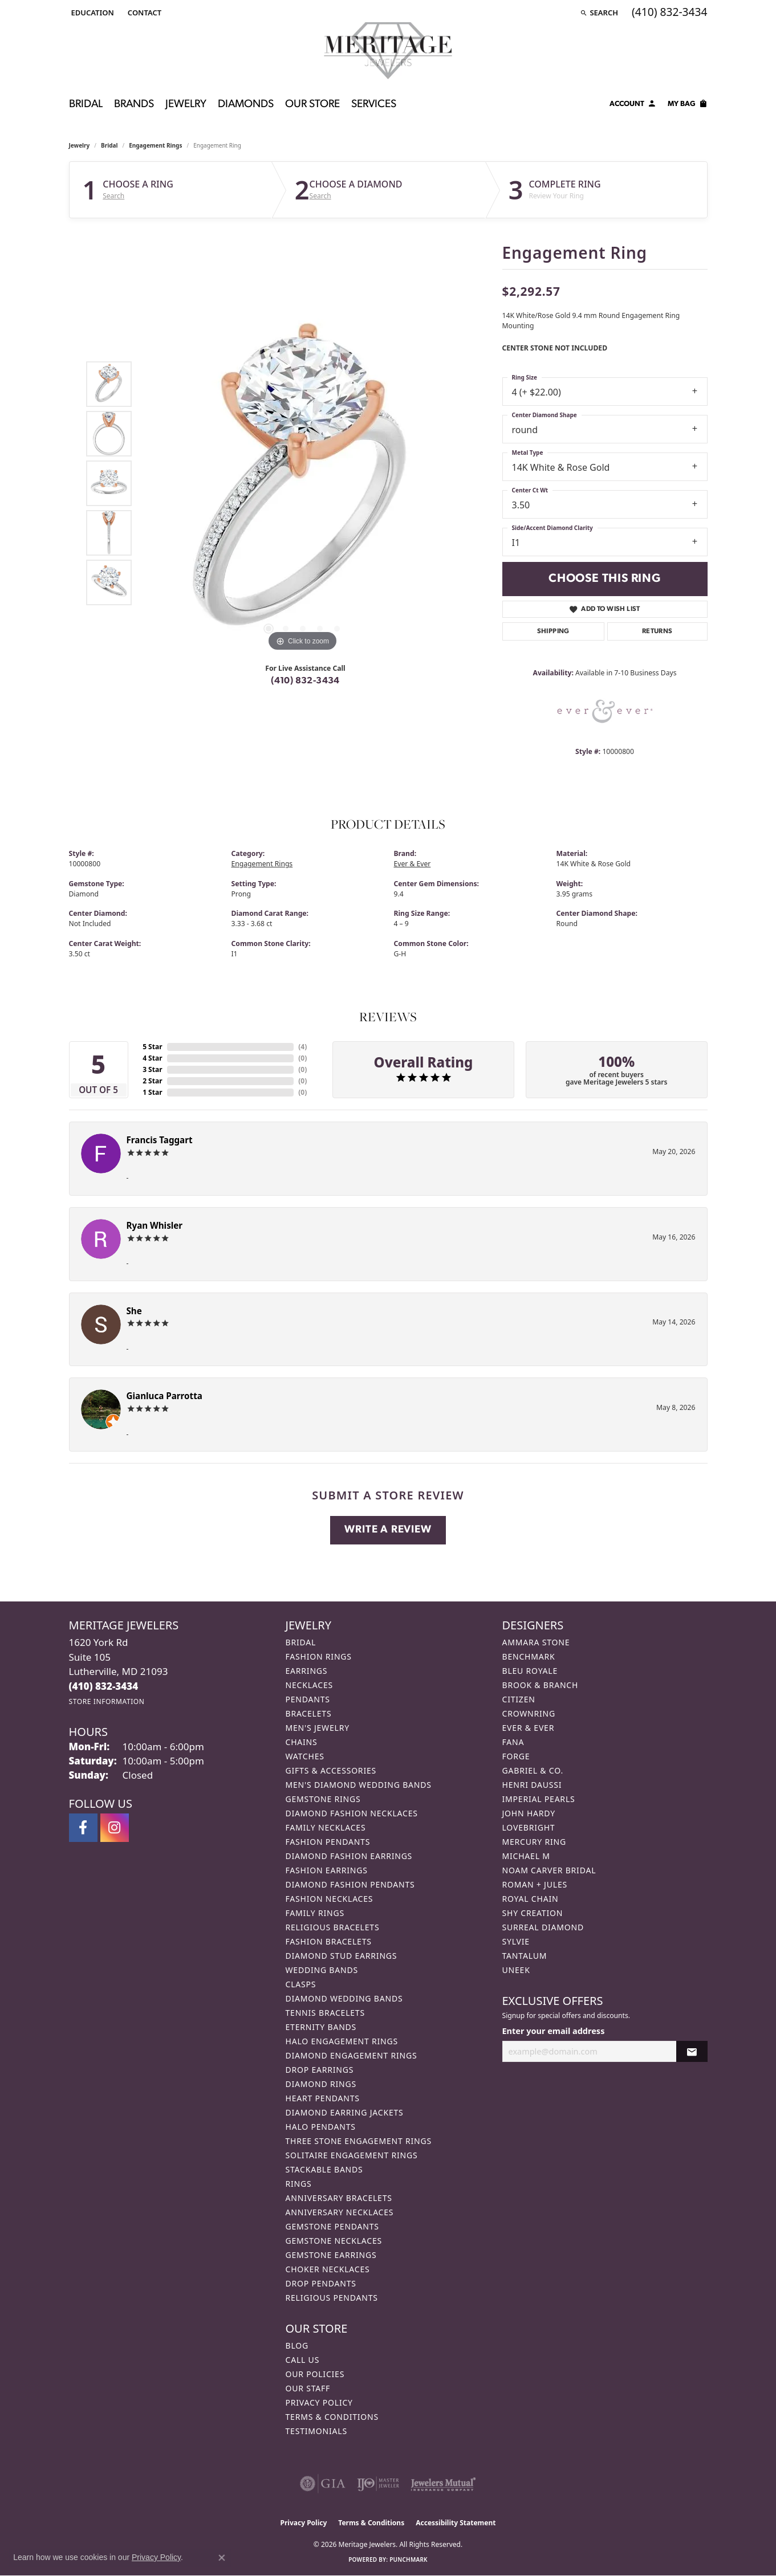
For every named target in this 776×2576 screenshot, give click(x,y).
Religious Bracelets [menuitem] (333, 1927)
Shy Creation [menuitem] (532, 1912)
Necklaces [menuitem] (309, 1685)
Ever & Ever (412, 864)
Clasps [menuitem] (301, 1984)
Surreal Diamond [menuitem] (543, 1927)
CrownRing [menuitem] (529, 1713)
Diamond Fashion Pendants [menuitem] (350, 1884)
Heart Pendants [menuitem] (323, 2098)
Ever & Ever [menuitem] (528, 1727)
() (302, 1046)
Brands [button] (134, 104)
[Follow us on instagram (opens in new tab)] (114, 1827)
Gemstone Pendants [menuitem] (332, 2226)
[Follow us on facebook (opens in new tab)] (83, 1827)
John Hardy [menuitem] (528, 1813)
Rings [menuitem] (299, 2183)
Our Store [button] (312, 104)
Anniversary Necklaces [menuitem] (340, 2212)
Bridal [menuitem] (301, 1642)
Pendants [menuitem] (308, 1699)
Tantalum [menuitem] (524, 1955)
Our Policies (315, 2374)
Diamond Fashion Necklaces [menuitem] (352, 1813)
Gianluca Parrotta (164, 1395)
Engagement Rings (155, 145)
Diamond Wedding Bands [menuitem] (344, 1998)
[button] (91, 12)
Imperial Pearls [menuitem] (538, 1799)
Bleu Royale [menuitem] (530, 1670)
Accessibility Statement (455, 2523)
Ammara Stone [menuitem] (536, 1642)
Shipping (553, 631)
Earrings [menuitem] (307, 1670)
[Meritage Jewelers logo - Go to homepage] (388, 50)
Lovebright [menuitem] (528, 1827)
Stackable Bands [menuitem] (324, 2169)
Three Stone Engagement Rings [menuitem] (359, 2140)
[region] (303, 483)
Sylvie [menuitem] (516, 1941)
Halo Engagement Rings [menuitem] (342, 2041)
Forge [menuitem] (516, 1756)
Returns (657, 631)
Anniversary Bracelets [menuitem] (339, 2197)
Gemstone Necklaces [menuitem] (334, 2240)
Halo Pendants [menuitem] (321, 2126)
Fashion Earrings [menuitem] (327, 1870)
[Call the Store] (104, 1686)
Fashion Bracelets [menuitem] (329, 1941)
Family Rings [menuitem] (315, 1912)
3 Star (152, 1069)
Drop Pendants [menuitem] (321, 2283)
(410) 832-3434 (305, 681)
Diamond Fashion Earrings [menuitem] (349, 1856)
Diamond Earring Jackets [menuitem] (345, 2112)
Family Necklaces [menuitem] (326, 1827)
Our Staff (308, 2388)
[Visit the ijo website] (378, 2483)
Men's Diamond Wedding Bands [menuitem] (359, 1784)
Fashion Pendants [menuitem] (328, 1841)
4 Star (152, 1058)
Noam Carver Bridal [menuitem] (549, 1870)
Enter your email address (553, 2030)
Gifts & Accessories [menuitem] (331, 1770)
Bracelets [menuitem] (309, 1713)
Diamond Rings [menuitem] (321, 2083)
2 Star (152, 1081)
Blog (297, 2345)
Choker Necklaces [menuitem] (328, 2269)
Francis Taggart (160, 1140)
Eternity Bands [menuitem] (321, 2026)
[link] (143, 12)
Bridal (109, 145)
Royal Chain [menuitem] (530, 1898)
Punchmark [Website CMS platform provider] (408, 2559)
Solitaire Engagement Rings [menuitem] (352, 2155)
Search (113, 196)
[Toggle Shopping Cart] (688, 105)
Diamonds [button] (246, 104)
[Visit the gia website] (323, 2483)
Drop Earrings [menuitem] (320, 2069)
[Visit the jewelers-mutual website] (443, 2483)
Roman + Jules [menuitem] (534, 1884)
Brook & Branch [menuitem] (540, 1685)
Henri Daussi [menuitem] (532, 1784)
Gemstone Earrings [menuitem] (331, 2254)
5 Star (152, 1046)
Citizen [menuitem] (518, 1699)
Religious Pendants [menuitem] (332, 2297)
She (134, 1310)
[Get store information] (107, 1701)
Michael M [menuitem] (526, 1856)
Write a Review (387, 1530)
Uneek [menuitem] (516, 1969)
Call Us (303, 2359)
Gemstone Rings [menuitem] (323, 1799)
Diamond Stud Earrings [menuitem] (341, 1955)
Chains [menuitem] (302, 1742)
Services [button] (373, 104)
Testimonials (316, 2431)
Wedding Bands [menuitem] (322, 1969)
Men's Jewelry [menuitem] (318, 1727)
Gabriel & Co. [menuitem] (532, 1770)
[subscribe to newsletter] (691, 2051)
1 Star (152, 1092)
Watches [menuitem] (305, 1756)
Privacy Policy (319, 2402)
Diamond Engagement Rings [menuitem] (351, 2055)
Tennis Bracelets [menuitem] (325, 2012)
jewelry (79, 145)
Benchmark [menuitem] (528, 1656)
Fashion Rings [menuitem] (319, 1656)
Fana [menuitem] (513, 1742)
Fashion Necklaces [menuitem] (329, 1898)
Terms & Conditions (332, 2416)
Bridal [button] (86, 104)
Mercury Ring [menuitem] (534, 1841)
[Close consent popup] (221, 2557)
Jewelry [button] (185, 104)
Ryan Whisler (155, 1225)
